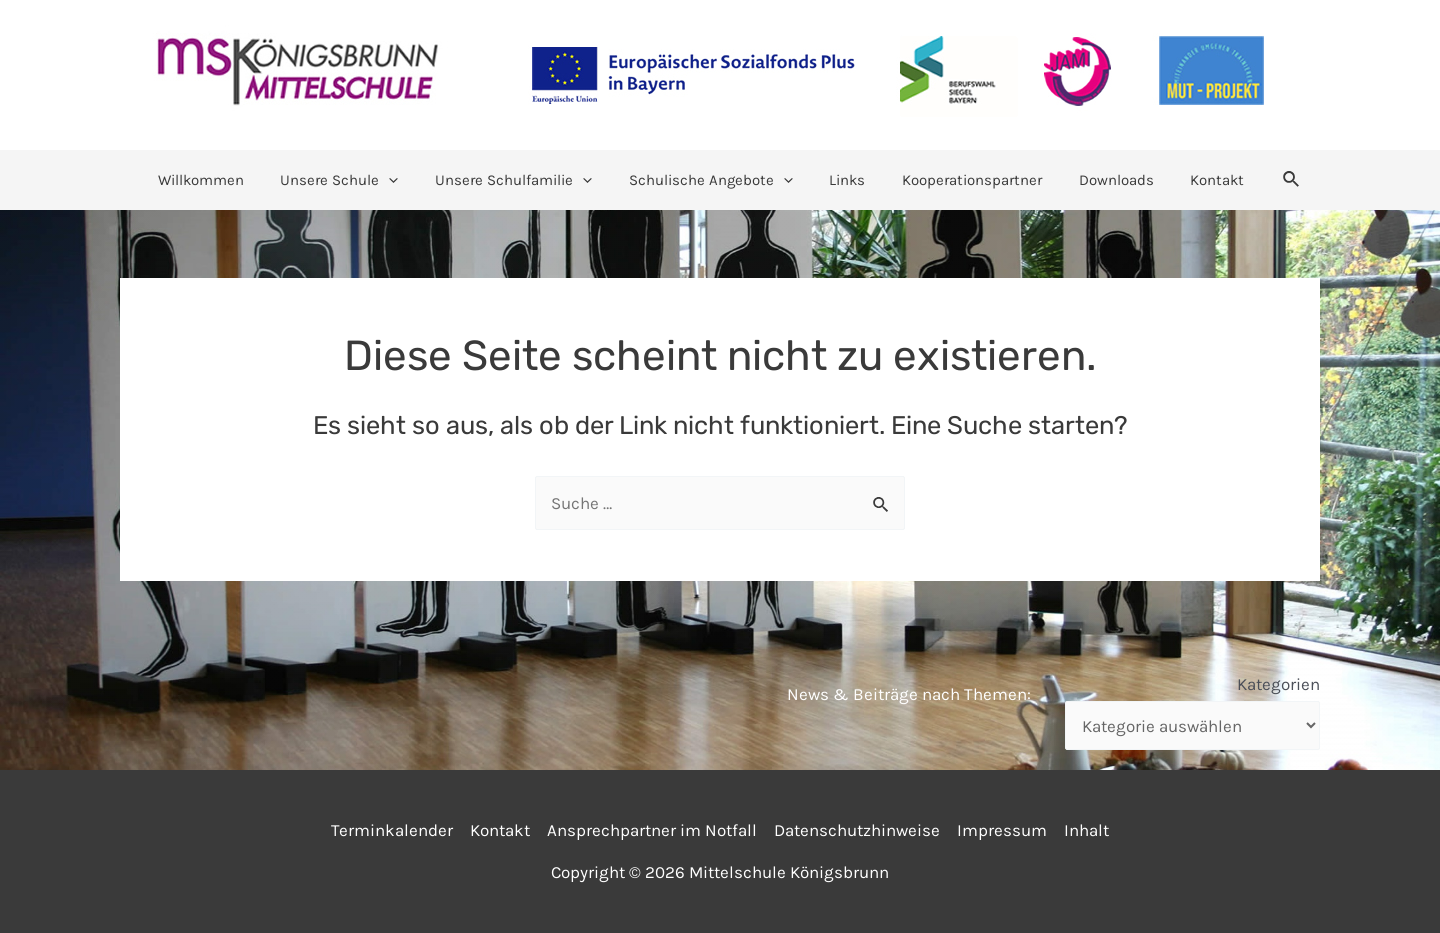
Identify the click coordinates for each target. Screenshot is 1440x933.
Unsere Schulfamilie (523, 180)
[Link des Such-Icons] (1265, 180)
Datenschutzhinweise (857, 830)
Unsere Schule (356, 180)
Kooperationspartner (962, 180)
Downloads (1099, 180)
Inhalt (1086, 830)
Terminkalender (392, 830)
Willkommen (224, 180)
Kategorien (1278, 684)
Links (844, 180)
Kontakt (1194, 180)
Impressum (1002, 830)
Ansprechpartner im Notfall (652, 830)
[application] (405, 180)
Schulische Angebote (714, 180)
